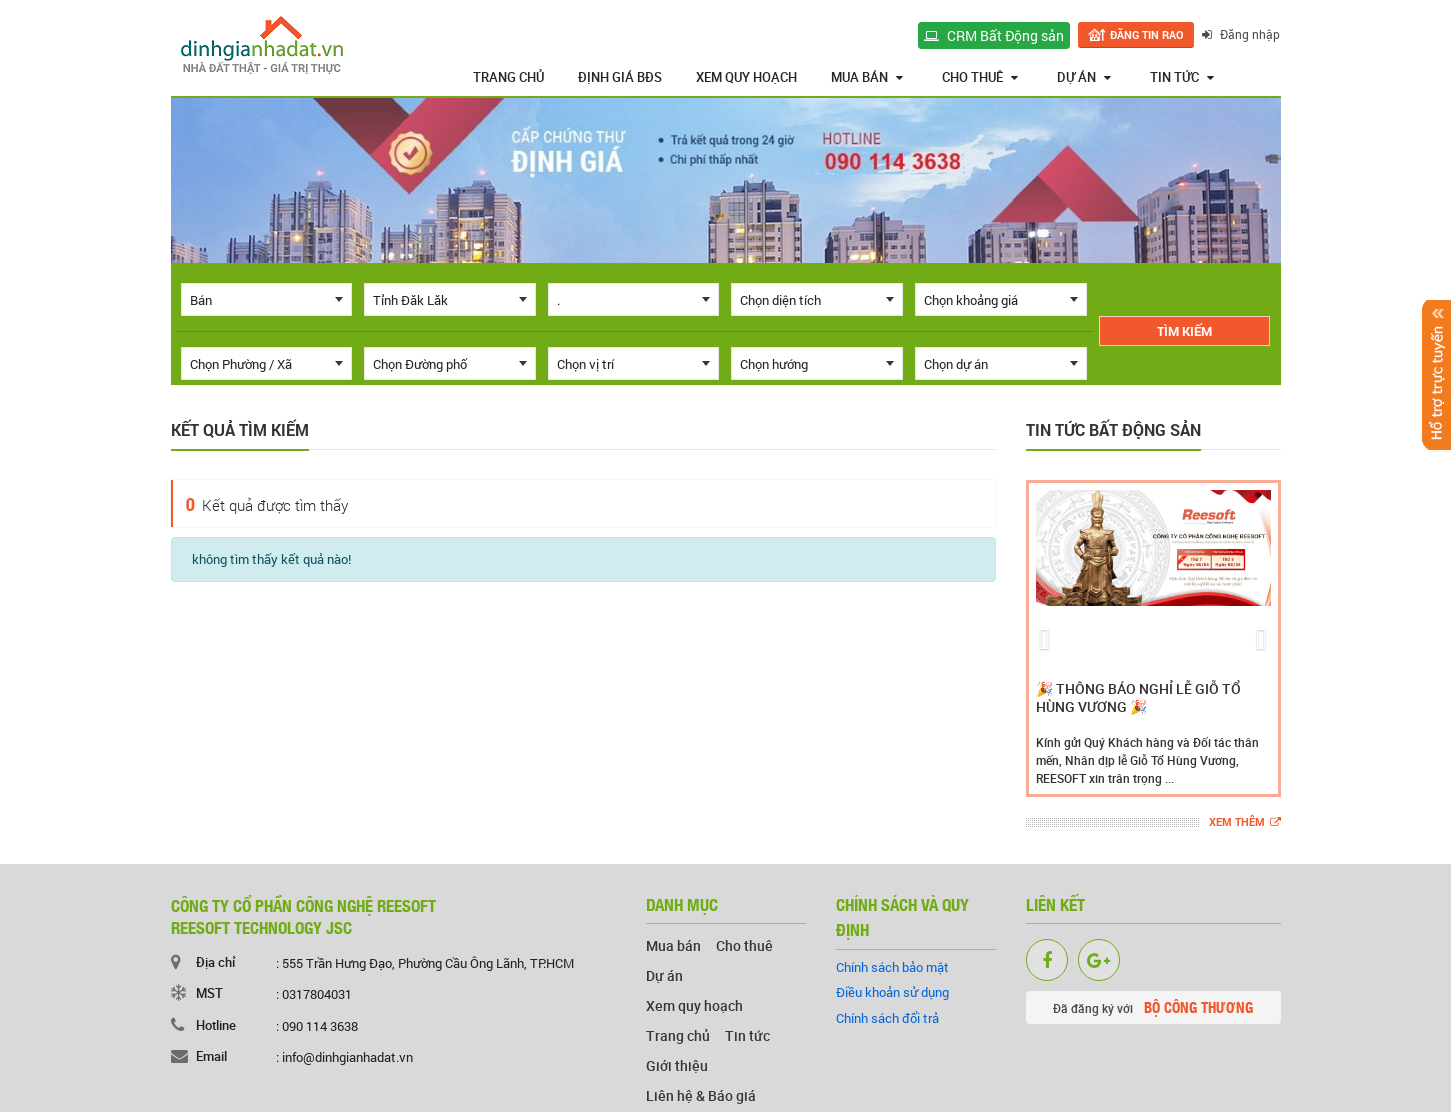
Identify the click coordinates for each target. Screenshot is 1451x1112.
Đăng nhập (1242, 34)
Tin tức (1182, 77)
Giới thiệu (677, 1065)
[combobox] (267, 299)
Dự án (1084, 77)
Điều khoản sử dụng (892, 992)
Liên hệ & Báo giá (701, 1095)
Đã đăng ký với (1153, 1007)
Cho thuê (980, 77)
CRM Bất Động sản (995, 35)
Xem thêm (1245, 822)
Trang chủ (508, 77)
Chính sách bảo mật (892, 967)
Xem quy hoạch (746, 77)
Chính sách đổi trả (887, 1018)
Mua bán (867, 77)
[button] (1045, 638)
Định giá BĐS (620, 77)
